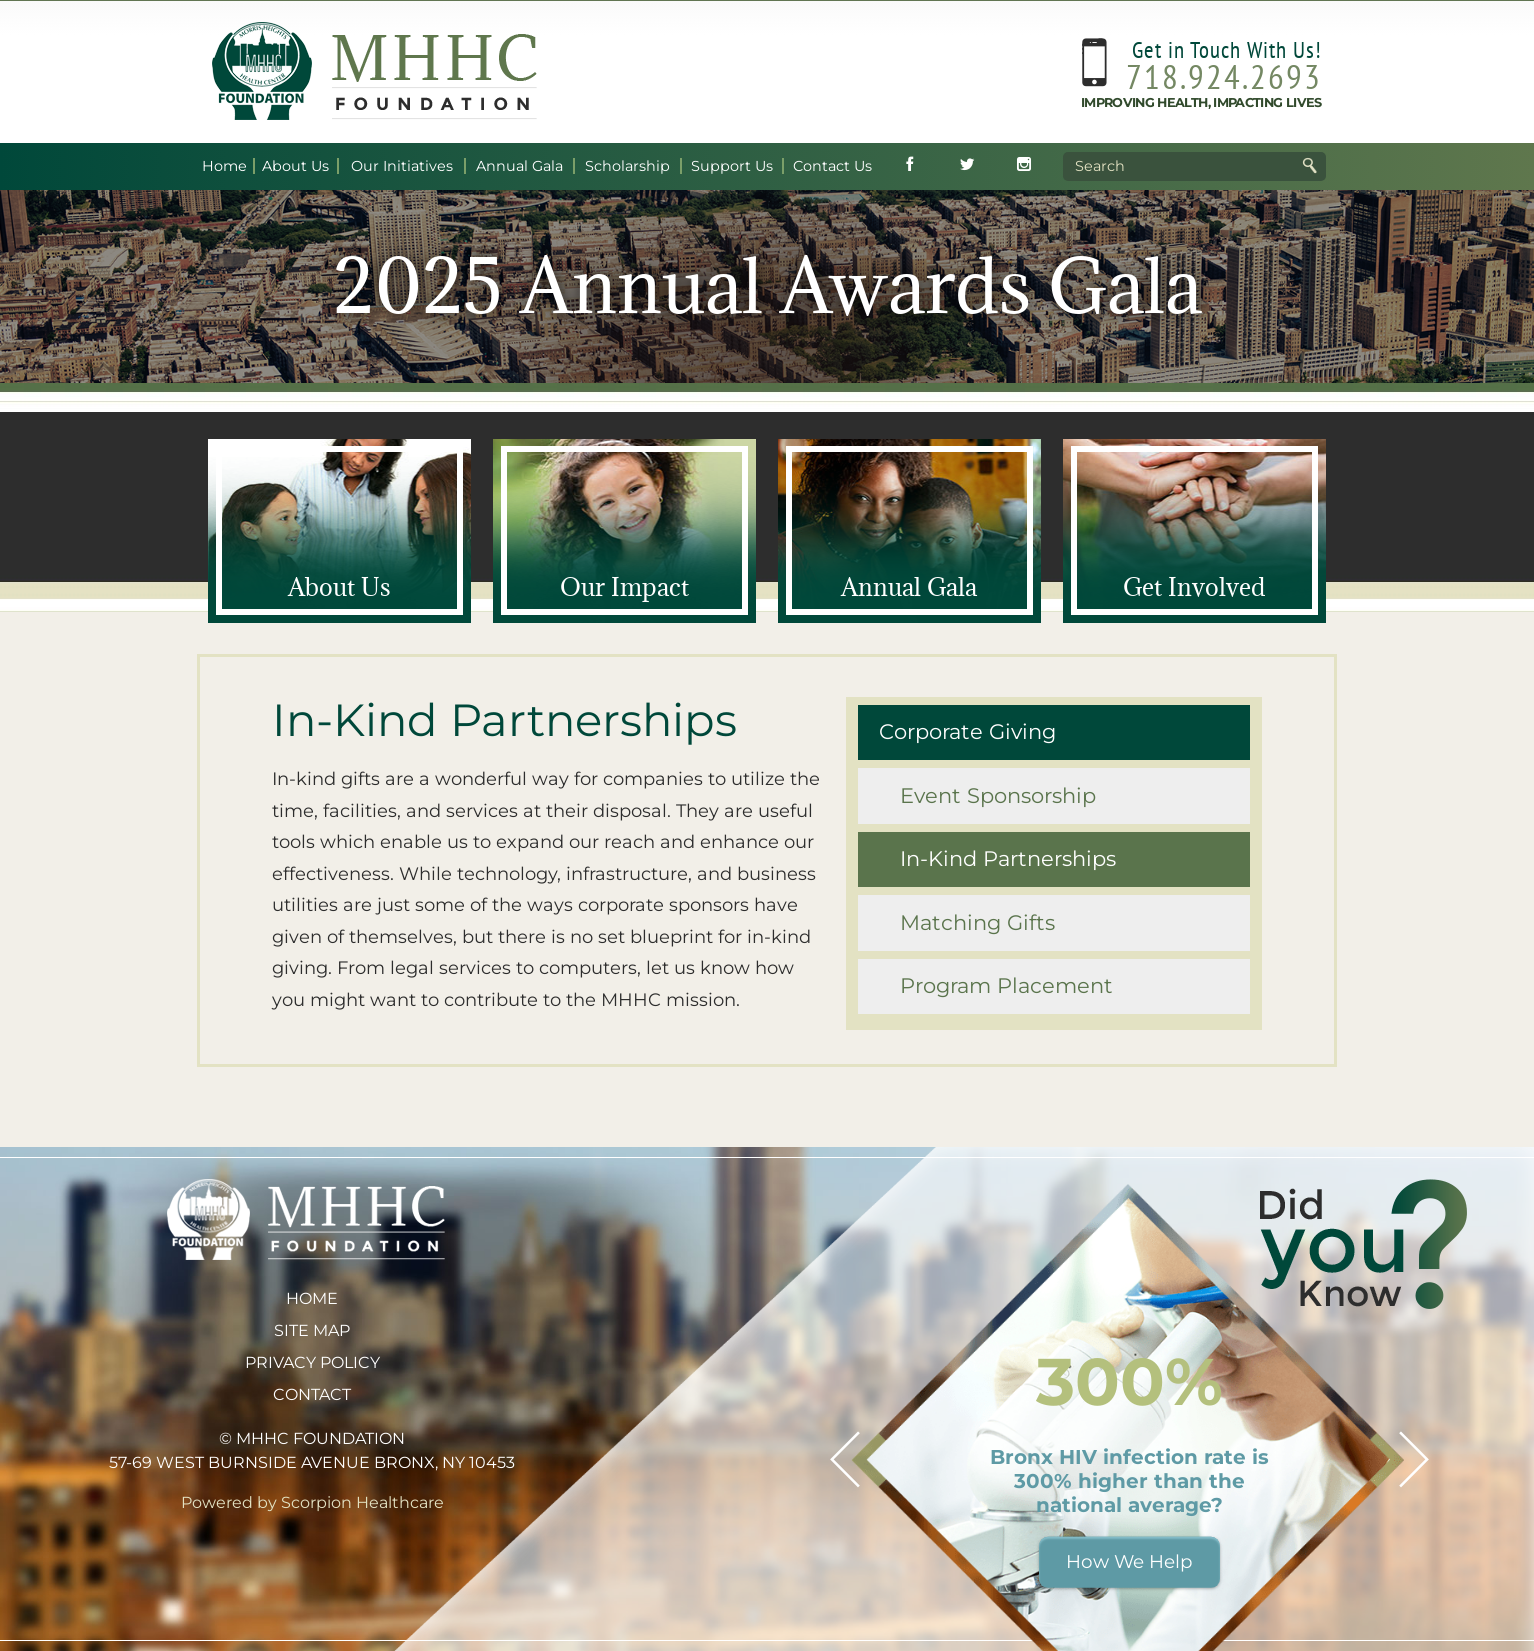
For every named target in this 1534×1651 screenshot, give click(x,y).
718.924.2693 (1224, 76)
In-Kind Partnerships (1008, 858)
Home (312, 1298)
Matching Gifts (977, 922)
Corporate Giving (967, 731)
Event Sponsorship (998, 795)
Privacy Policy (312, 1362)
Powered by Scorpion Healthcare (312, 1502)
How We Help (1129, 1561)
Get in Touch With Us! (1227, 49)
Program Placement (1006, 985)
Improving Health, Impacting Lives (1201, 102)
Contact (312, 1394)
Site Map (312, 1330)
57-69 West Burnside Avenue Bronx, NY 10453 (312, 1462)
